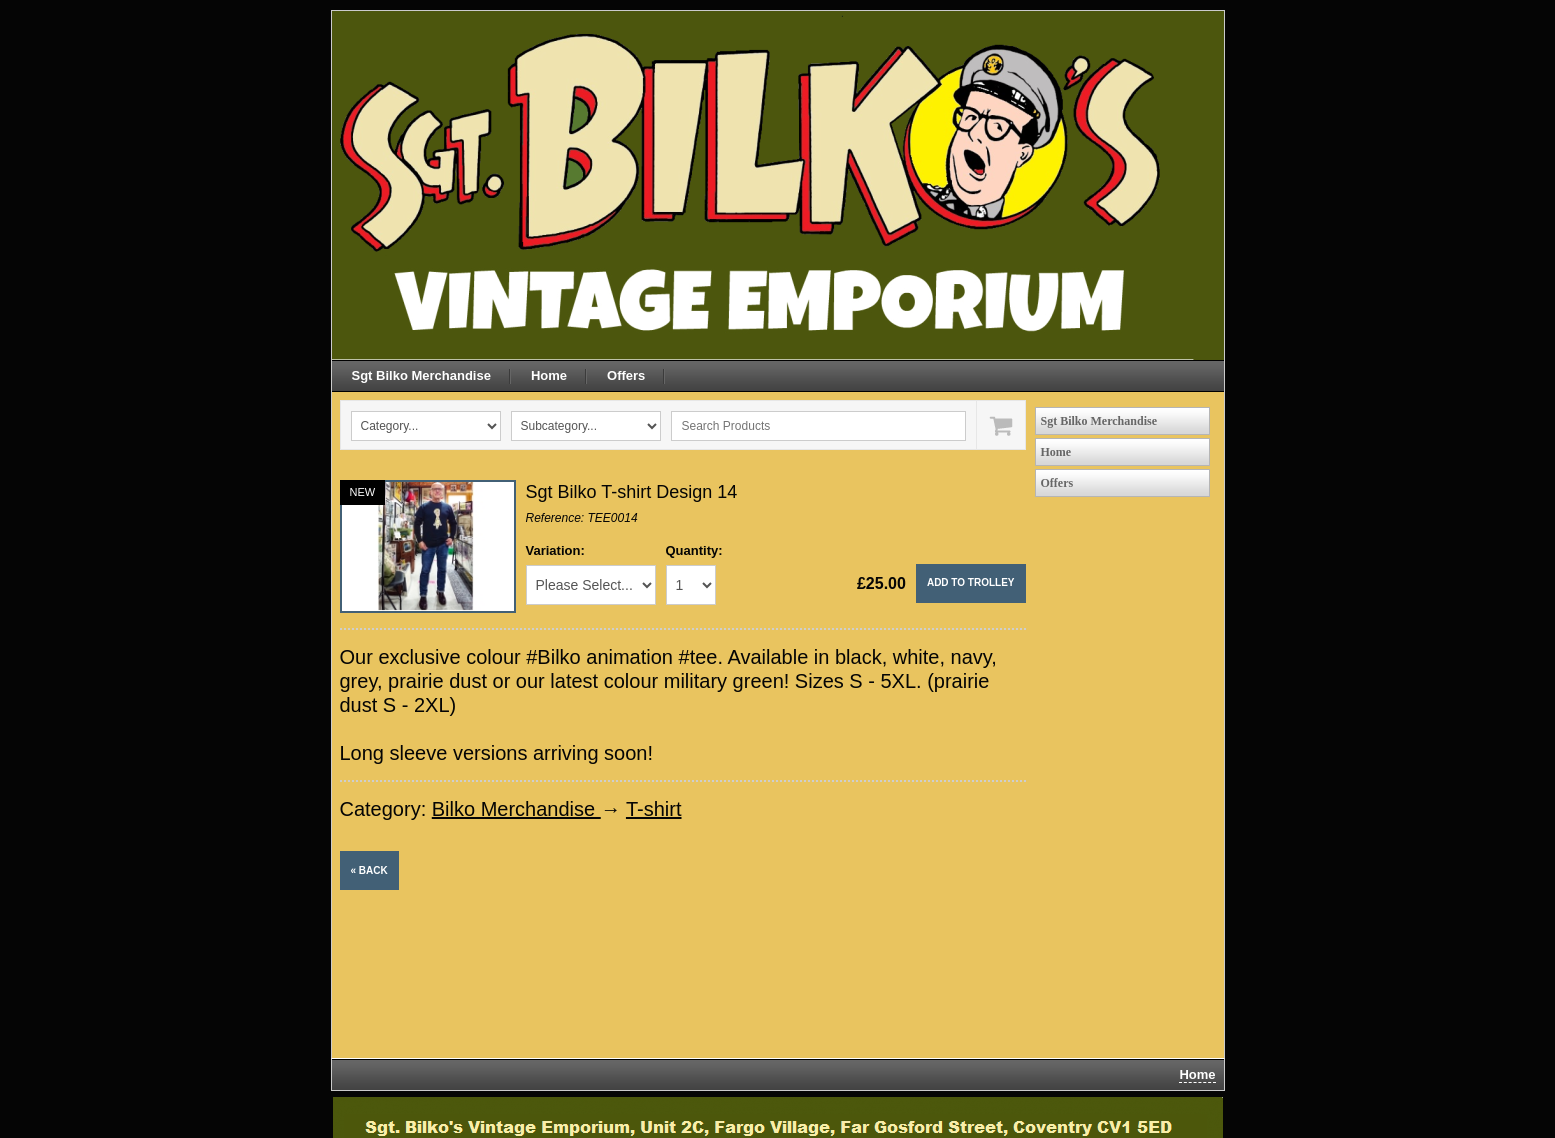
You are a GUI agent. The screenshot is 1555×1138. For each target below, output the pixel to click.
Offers (626, 375)
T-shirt (654, 809)
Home (549, 375)
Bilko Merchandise (516, 809)
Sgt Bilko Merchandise (421, 375)
